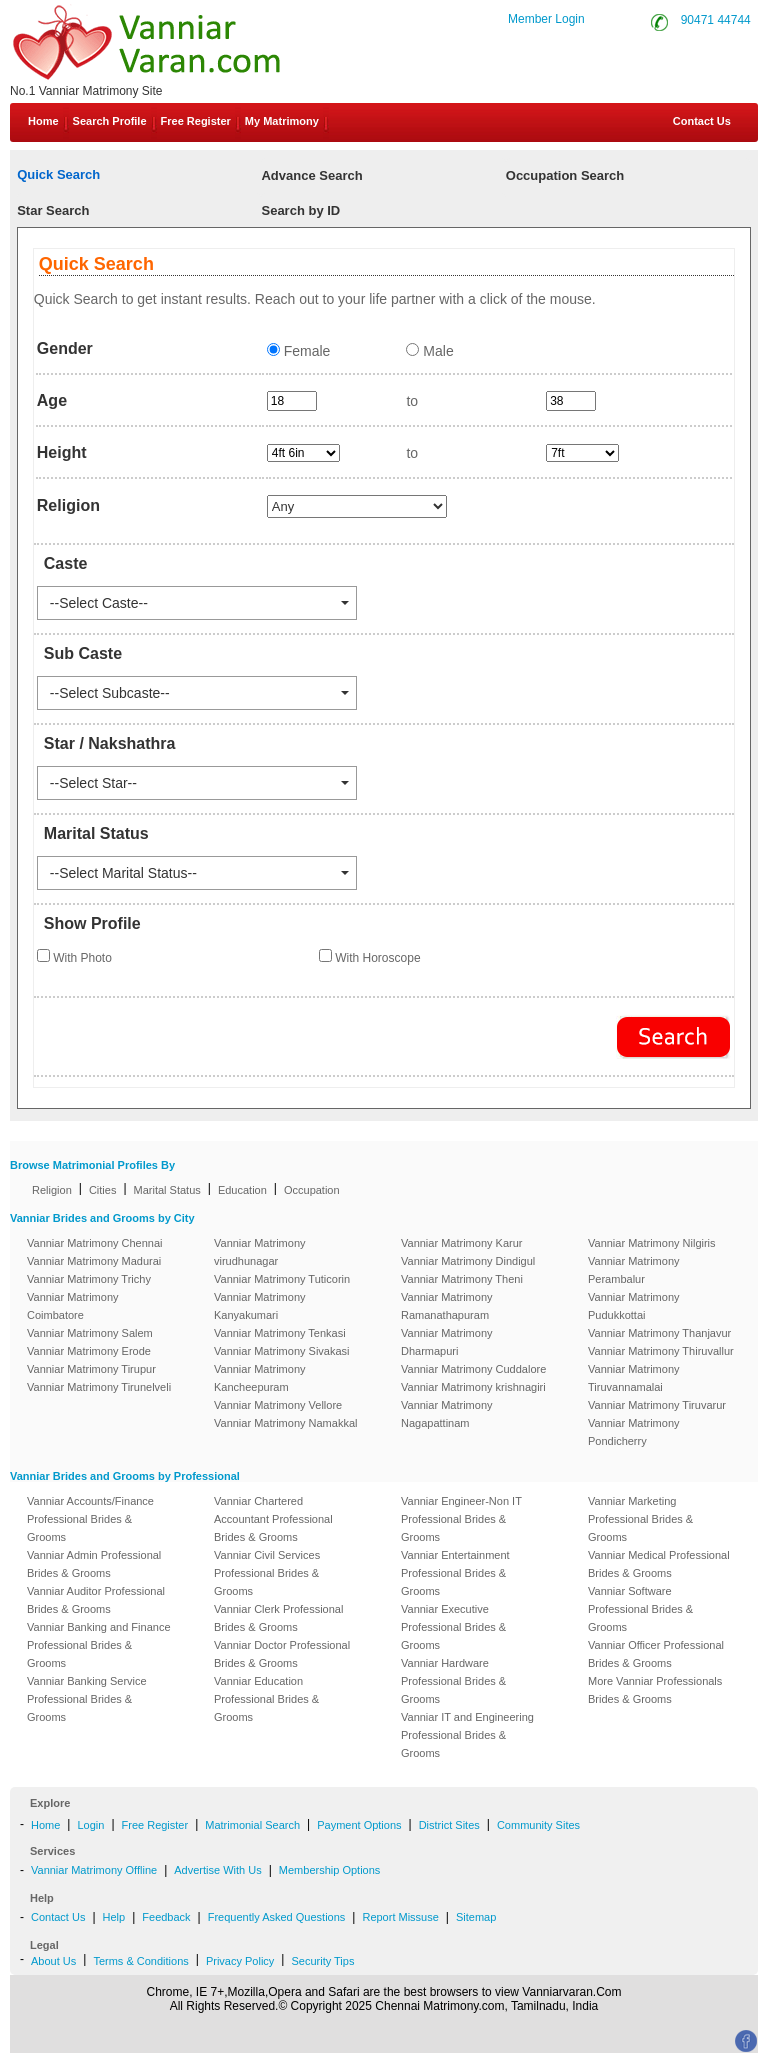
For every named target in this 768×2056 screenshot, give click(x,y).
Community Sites (538, 1825)
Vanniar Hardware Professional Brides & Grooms (453, 1681)
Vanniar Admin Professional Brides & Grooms (94, 1564)
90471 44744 (716, 20)
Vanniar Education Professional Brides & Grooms (266, 1699)
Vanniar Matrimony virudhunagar (260, 1252)
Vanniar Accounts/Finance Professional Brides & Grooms (90, 1519)
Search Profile (110, 121)
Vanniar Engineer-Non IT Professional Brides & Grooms (461, 1519)
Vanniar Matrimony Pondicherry (634, 1432)
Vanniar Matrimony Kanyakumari (260, 1306)
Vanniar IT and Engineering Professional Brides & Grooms (467, 1735)
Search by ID (300, 210)
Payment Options (359, 1825)
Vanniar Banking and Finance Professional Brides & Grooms (99, 1645)
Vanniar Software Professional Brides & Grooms (640, 1609)
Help (114, 1917)
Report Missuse (400, 1917)
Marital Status (167, 1190)
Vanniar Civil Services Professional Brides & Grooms (267, 1573)
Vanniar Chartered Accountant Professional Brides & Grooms (273, 1519)
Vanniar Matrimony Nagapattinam (447, 1414)
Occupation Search (565, 175)
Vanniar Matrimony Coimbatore (73, 1306)
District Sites (449, 1825)
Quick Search (58, 174)
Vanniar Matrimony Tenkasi (280, 1333)
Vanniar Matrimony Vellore (278, 1405)
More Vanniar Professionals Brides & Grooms (655, 1690)
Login (90, 1825)
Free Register (196, 121)
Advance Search (311, 175)
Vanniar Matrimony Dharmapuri (447, 1342)
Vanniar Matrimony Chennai (95, 1243)
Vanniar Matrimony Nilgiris (652, 1243)
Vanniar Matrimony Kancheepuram (260, 1378)
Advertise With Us (217, 1870)
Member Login (546, 19)
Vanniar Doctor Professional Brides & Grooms (282, 1654)
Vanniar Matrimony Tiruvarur (657, 1405)
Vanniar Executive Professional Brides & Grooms (453, 1627)
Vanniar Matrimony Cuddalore (473, 1369)
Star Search (53, 210)
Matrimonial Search (252, 1825)
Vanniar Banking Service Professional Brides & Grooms (87, 1699)
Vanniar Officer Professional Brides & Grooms (656, 1654)
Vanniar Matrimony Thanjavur (659, 1333)
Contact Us (700, 121)
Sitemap (476, 1917)
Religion (52, 1190)
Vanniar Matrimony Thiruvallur (661, 1351)
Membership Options (330, 1870)
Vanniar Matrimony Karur (461, 1243)
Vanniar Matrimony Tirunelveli (99, 1387)
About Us (53, 1961)
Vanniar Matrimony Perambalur (634, 1270)
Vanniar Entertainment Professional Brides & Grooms (455, 1573)
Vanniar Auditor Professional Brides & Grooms (96, 1600)
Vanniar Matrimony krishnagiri (473, 1387)
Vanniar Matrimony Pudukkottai (634, 1306)
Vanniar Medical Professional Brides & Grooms (659, 1564)
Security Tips (322, 1961)
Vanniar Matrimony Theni (462, 1279)
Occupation (312, 1190)
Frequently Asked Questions (277, 1917)
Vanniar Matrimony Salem (90, 1333)
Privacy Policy (240, 1961)
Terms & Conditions (140, 1961)
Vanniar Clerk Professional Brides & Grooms (278, 1618)
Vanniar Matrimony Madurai (94, 1261)
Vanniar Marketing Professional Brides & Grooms (640, 1519)
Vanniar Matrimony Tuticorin (282, 1279)
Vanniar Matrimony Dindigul (468, 1261)
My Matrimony (282, 121)
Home (43, 121)
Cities (103, 1190)
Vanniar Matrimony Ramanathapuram (447, 1306)
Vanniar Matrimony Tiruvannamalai (634, 1378)
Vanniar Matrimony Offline (94, 1870)
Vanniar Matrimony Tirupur (91, 1369)
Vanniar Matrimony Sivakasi (282, 1351)
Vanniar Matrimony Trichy (89, 1279)
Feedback (166, 1917)
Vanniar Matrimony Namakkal (285, 1423)
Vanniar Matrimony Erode (89, 1351)
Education (242, 1190)
